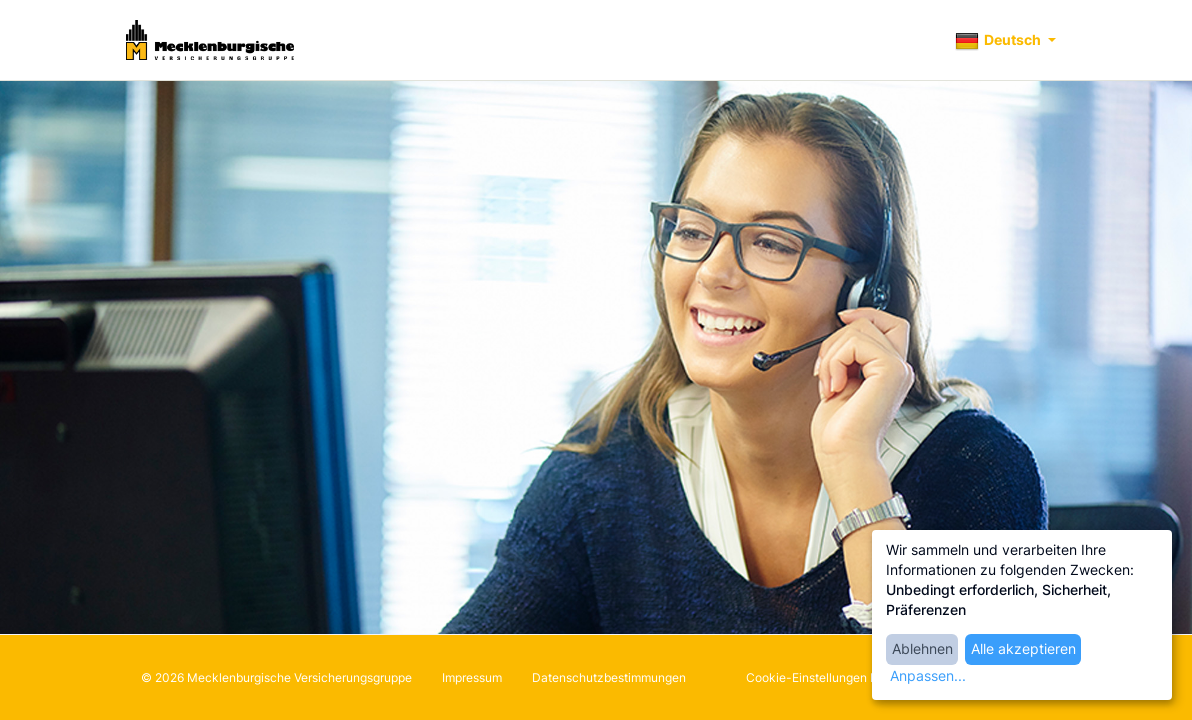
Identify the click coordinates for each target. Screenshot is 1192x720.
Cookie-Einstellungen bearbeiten (838, 677)
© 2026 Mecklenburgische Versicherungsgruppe (276, 677)
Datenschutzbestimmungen (609, 677)
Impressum (472, 677)
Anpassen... (928, 675)
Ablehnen (922, 648)
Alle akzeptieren (1023, 648)
